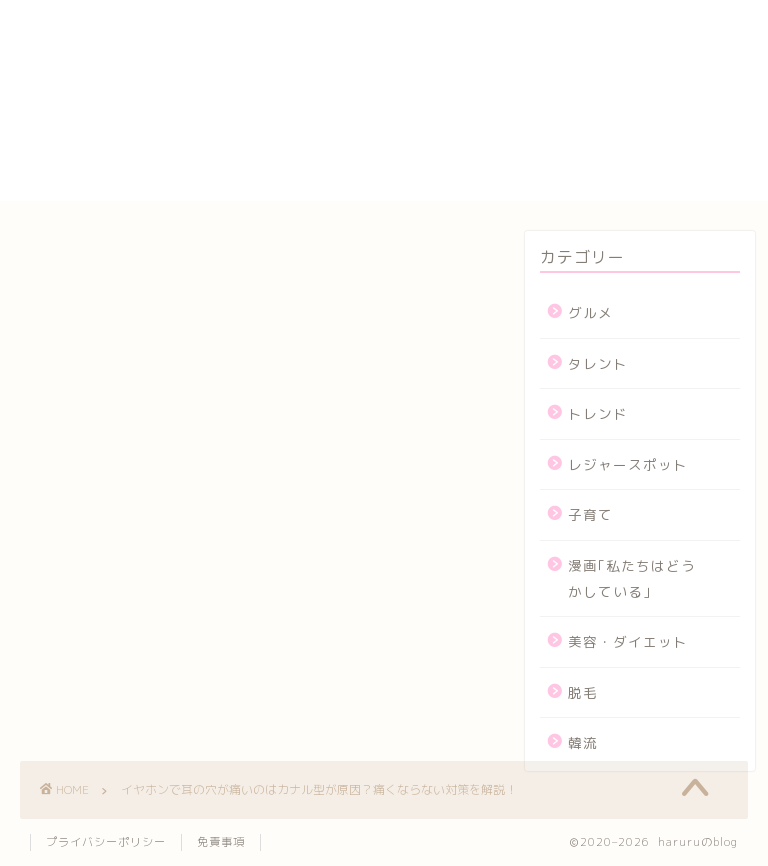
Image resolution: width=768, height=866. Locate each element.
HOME (447, 10)
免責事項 (221, 842)
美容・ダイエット (628, 641)
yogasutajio (473, 30)
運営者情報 (465, 189)
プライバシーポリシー (508, 120)
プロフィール (474, 143)
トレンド (598, 413)
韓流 (583, 742)
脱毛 (583, 692)
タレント (598, 363)
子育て (590, 514)
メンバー (457, 166)
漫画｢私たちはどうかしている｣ (632, 578)
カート (448, 74)
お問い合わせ (474, 51)
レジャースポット (628, 464)
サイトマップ (474, 97)
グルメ (590, 312)
